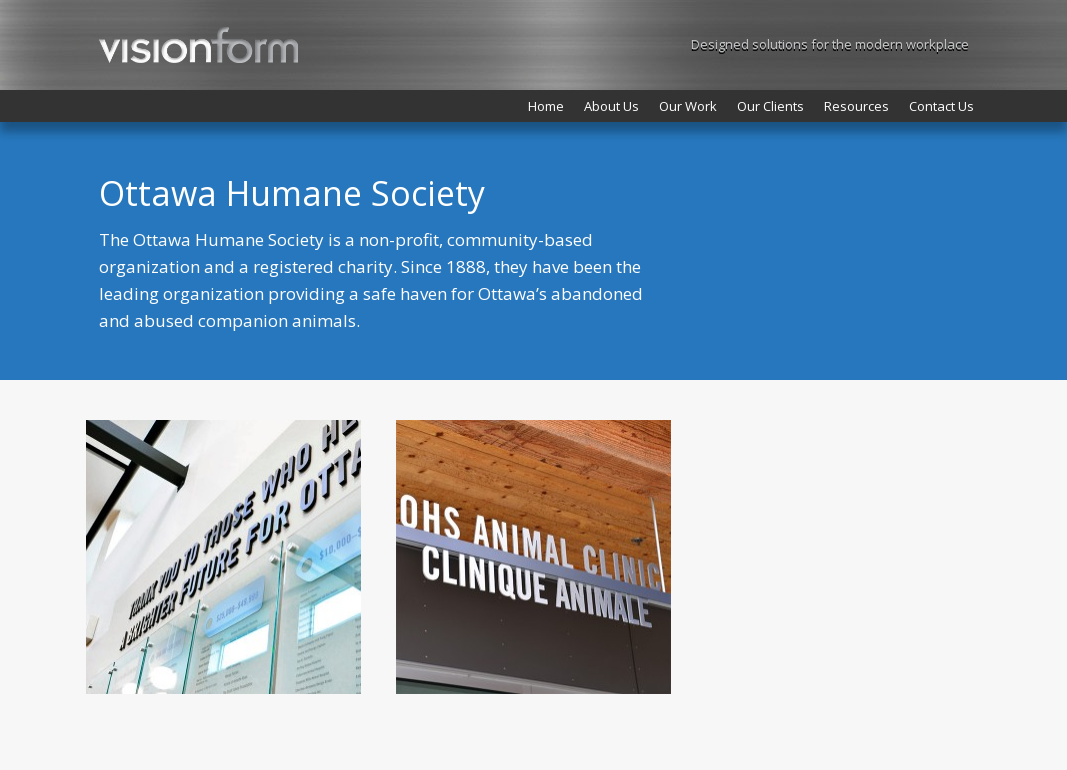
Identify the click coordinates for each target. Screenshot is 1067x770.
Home (546, 106)
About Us (611, 106)
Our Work (688, 106)
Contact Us (941, 106)
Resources (856, 106)
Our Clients (770, 106)
